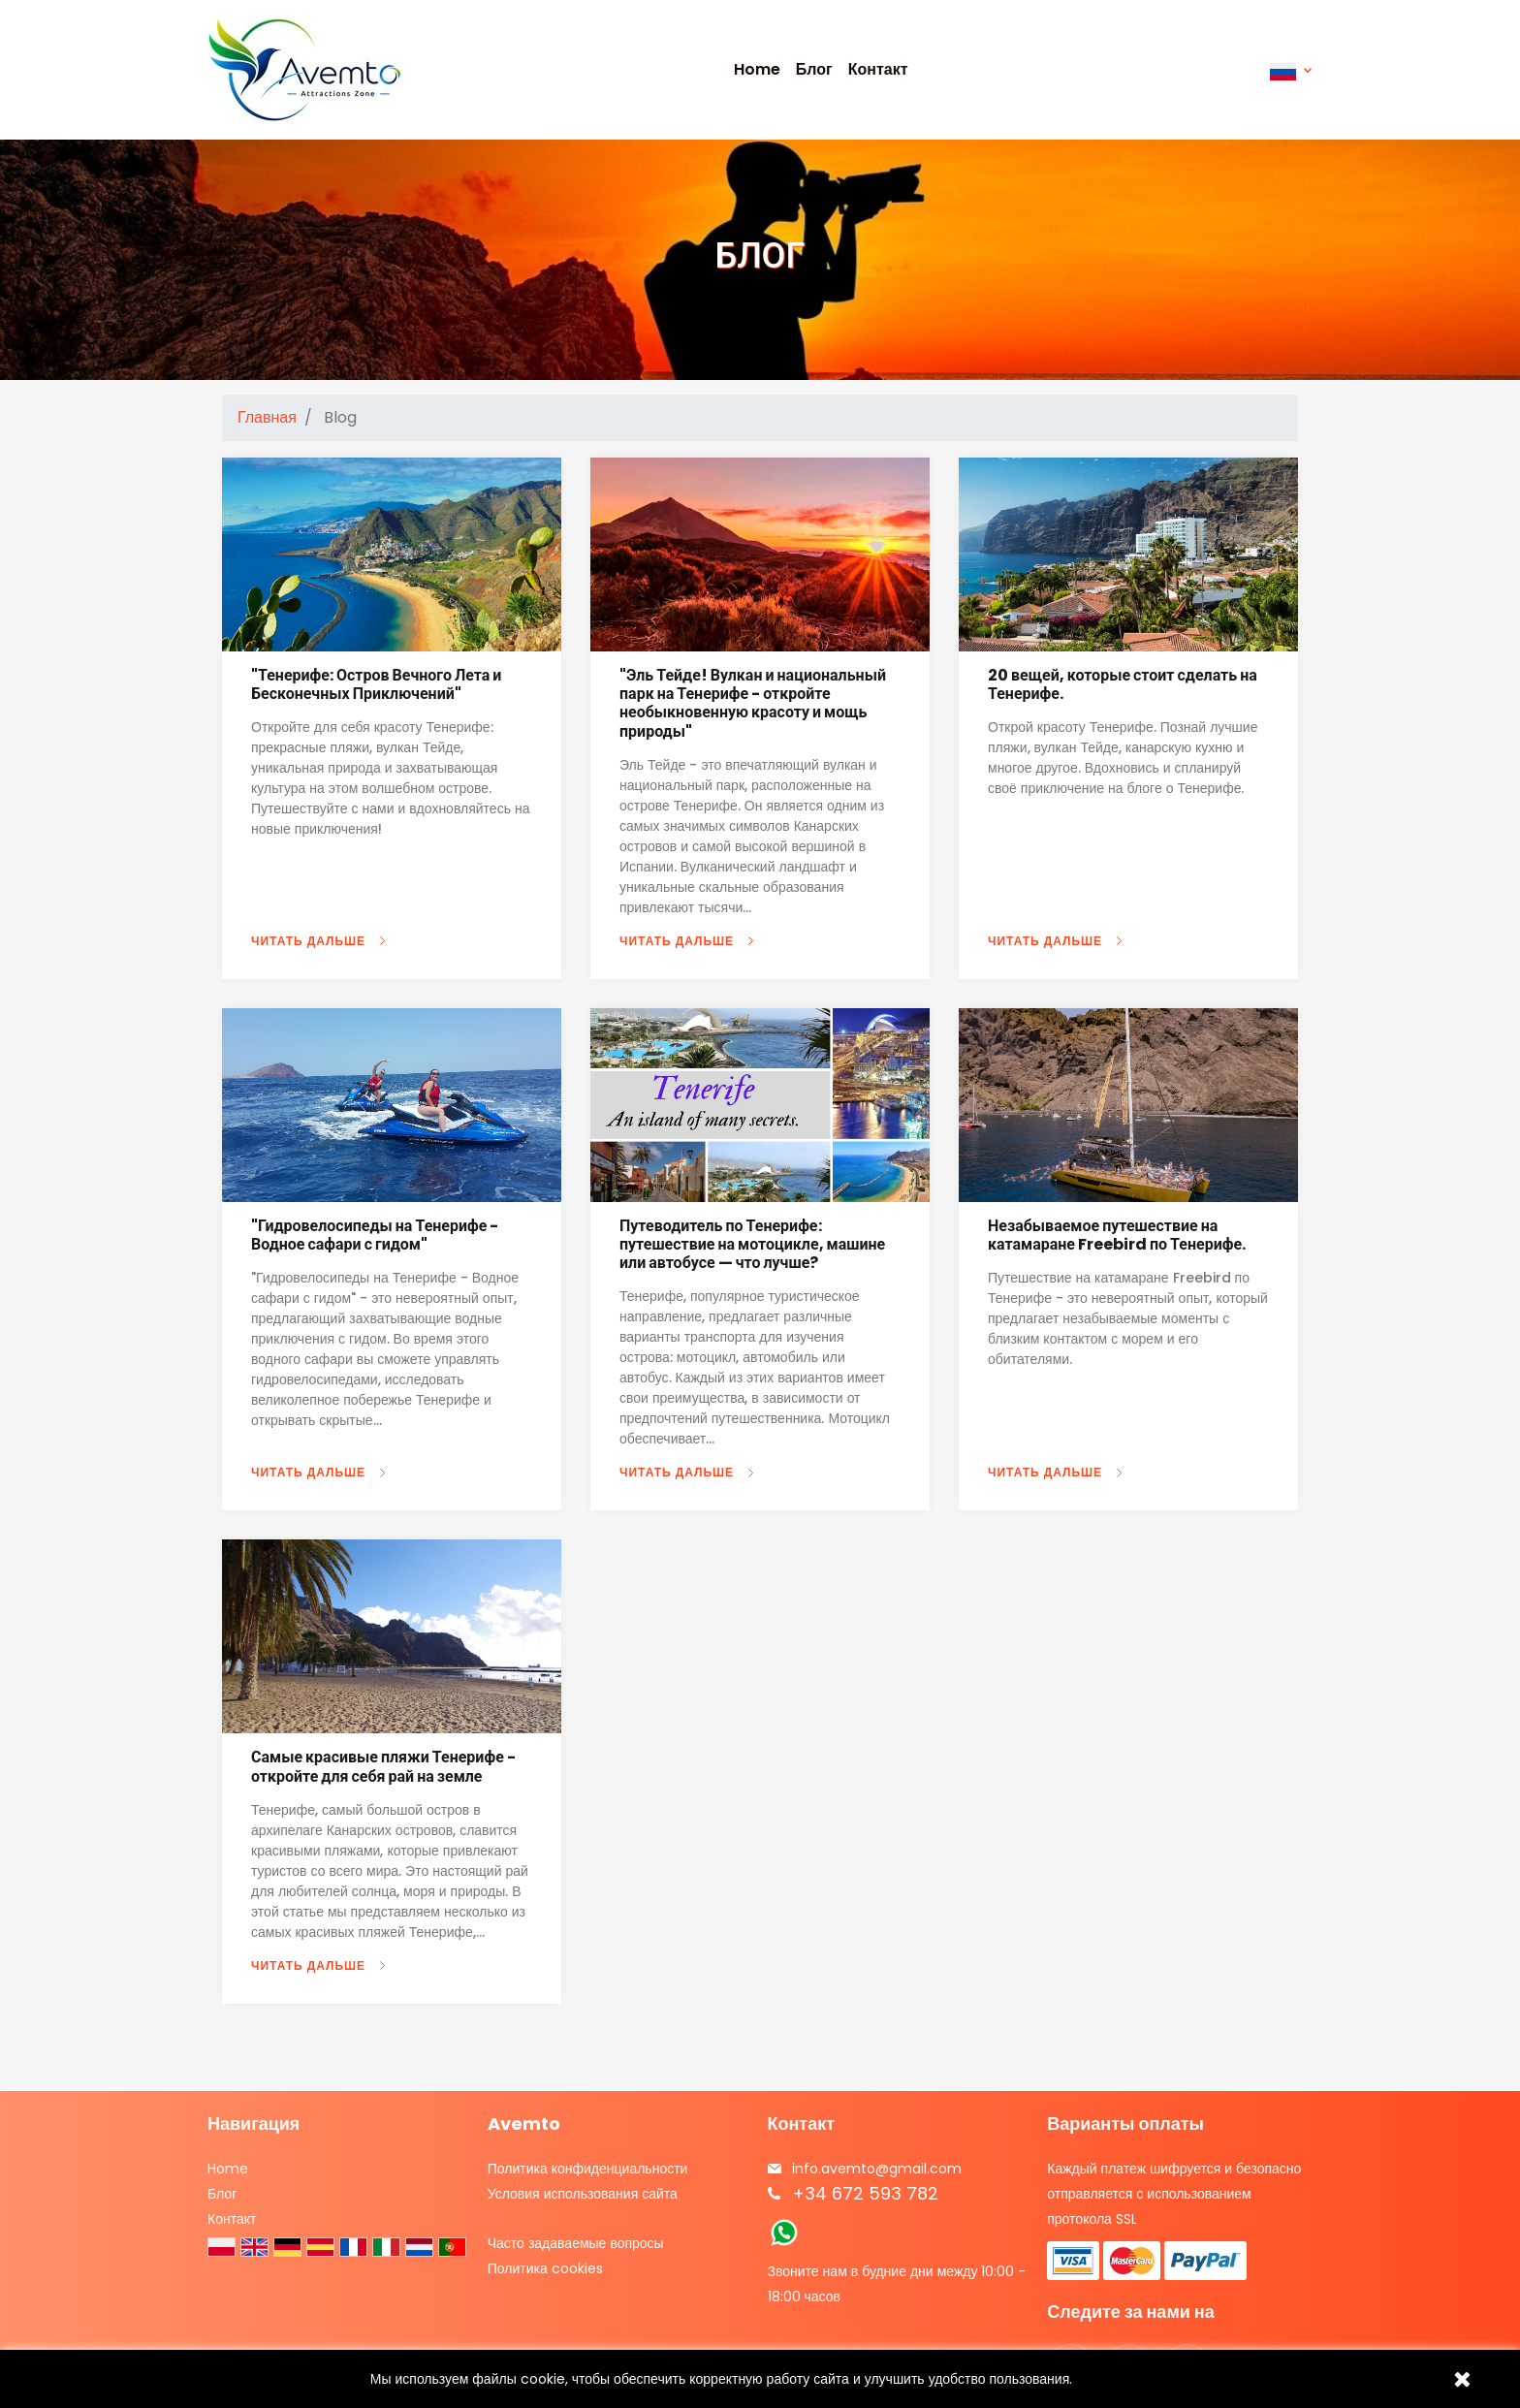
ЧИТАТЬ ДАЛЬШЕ (308, 941)
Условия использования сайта (583, 2193)
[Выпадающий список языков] (1291, 70)
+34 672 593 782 (865, 2193)
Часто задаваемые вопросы (576, 2243)
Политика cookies (545, 2268)
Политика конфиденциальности (588, 2168)
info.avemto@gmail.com (877, 2168)
